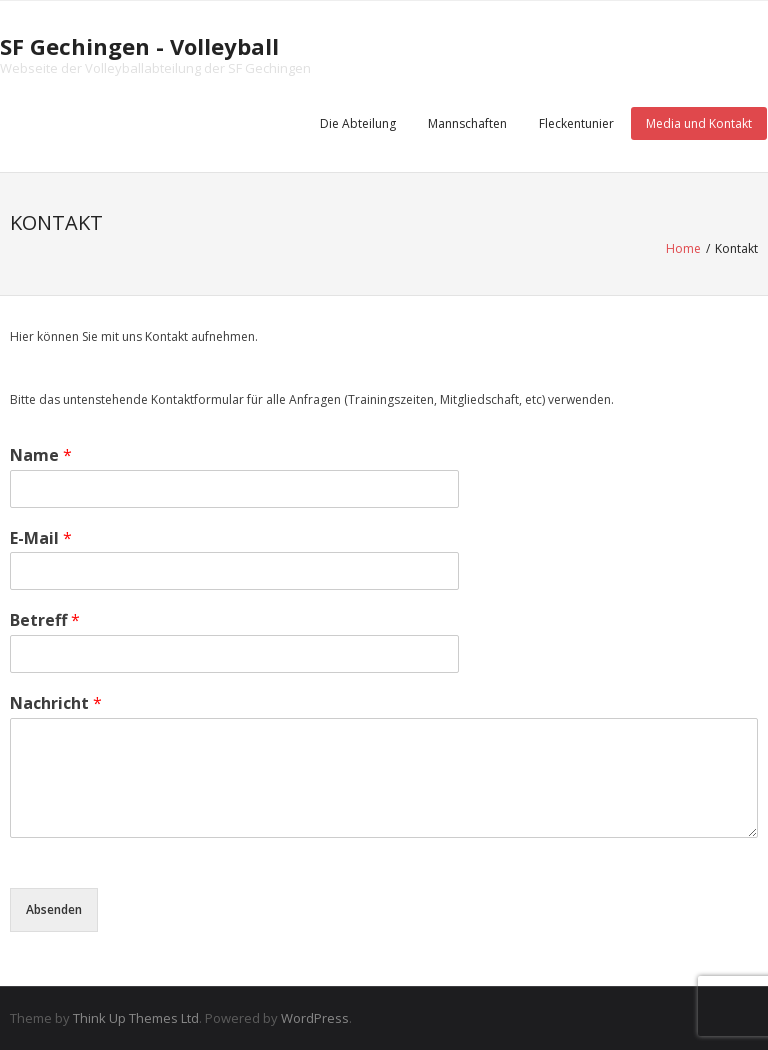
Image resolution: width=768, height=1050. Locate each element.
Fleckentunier (576, 123)
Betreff (45, 620)
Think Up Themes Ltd (136, 1018)
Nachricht (56, 703)
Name (41, 455)
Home (683, 248)
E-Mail (41, 538)
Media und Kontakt (699, 123)
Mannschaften (467, 123)
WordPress (315, 1018)
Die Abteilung (358, 123)
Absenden (54, 909)
